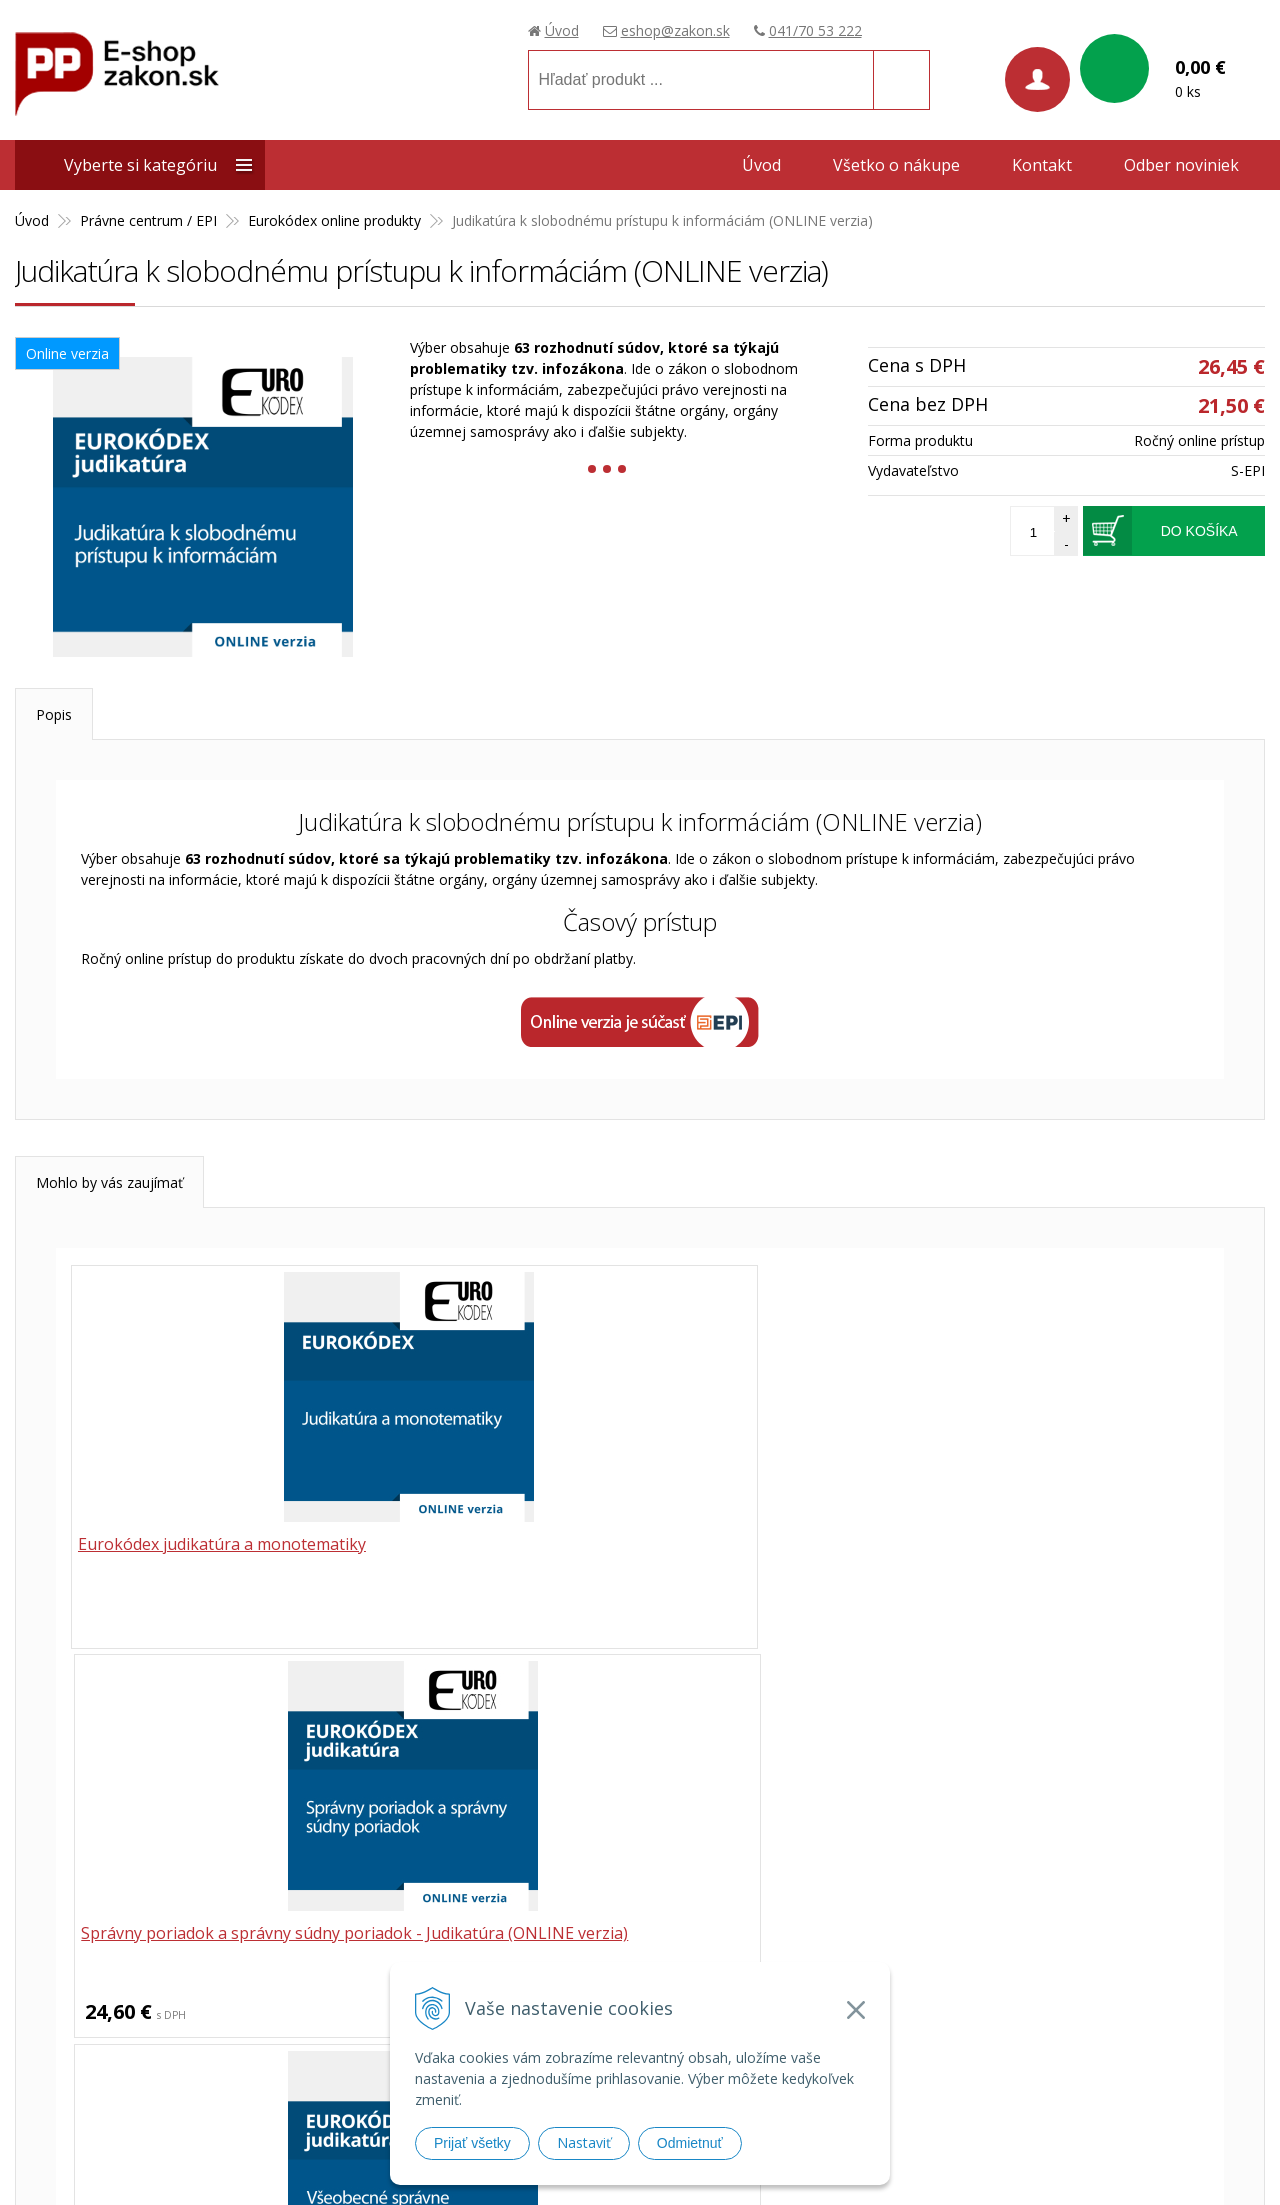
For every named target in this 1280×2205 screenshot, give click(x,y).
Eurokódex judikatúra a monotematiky (226, 1546)
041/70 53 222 (815, 30)
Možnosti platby (931, 2000)
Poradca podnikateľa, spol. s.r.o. (129, 1966)
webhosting (965, 2164)
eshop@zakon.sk (675, 30)
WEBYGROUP (1130, 2164)
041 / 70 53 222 (575, 1792)
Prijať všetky (472, 2143)
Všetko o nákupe (896, 165)
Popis (54, 714)
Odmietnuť (690, 2143)
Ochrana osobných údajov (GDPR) (990, 2026)
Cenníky (904, 2078)
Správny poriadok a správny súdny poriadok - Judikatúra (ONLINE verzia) (633, 1557)
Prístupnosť (916, 2052)
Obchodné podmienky (950, 1901)
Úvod (562, 30)
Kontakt (1042, 165)
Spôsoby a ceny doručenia (964, 1974)
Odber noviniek (1181, 165)
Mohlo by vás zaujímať (109, 1182)
